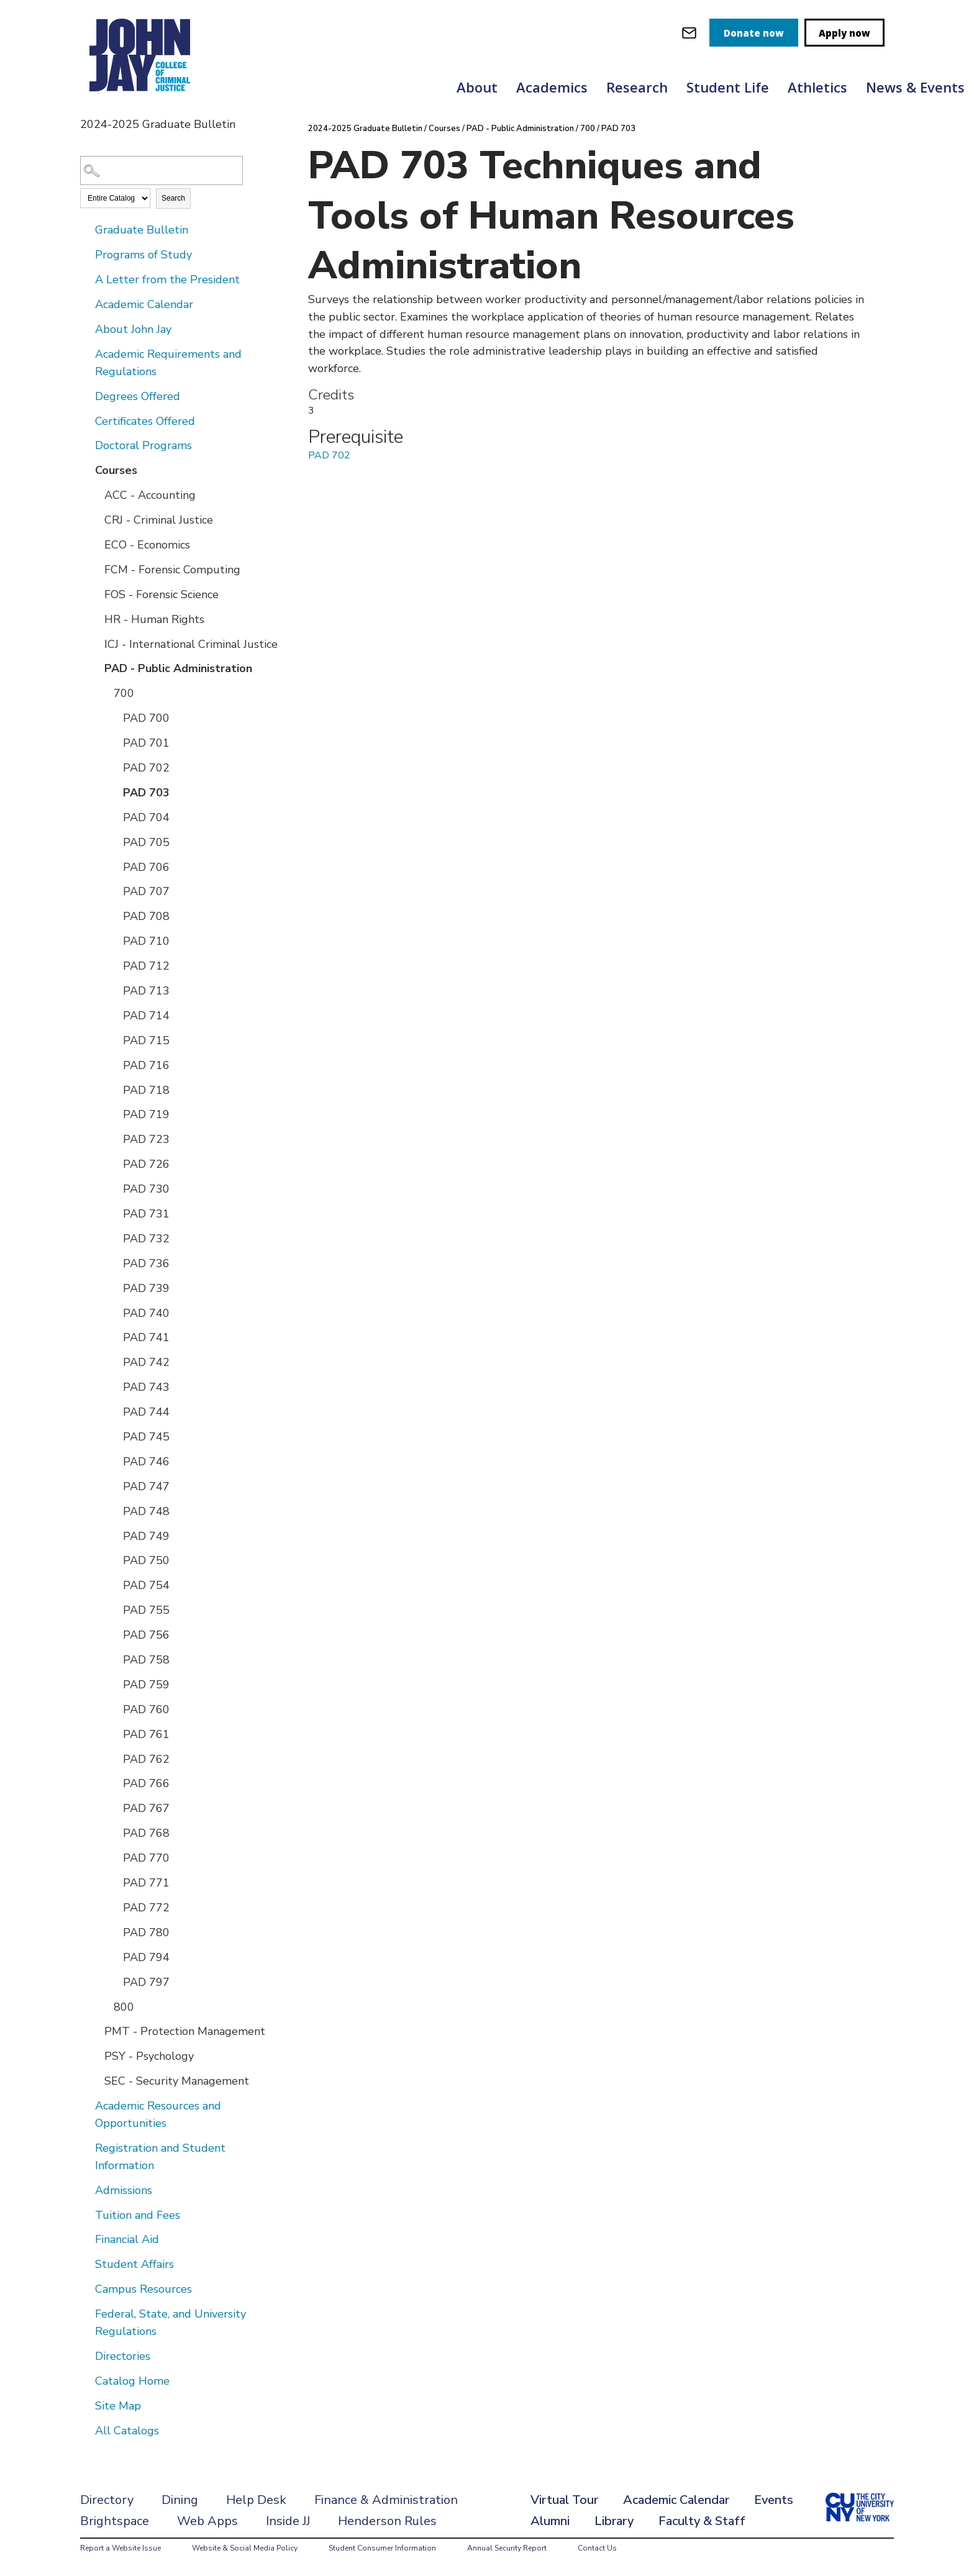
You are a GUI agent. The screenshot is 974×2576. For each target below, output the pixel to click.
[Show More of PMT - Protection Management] (95, 2030)
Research (637, 87)
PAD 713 (146, 990)
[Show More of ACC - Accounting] (95, 494)
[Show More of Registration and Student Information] (86, 2147)
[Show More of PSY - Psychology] (95, 2055)
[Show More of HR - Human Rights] (95, 618)
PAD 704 (146, 817)
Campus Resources (143, 2289)
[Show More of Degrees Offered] (86, 395)
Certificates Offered (145, 421)
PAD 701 (146, 742)
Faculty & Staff (701, 2521)
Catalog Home (132, 2380)
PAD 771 (146, 1882)
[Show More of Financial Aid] (86, 2238)
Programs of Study (143, 254)
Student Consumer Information (382, 2548)
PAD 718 (146, 1090)
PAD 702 (146, 767)
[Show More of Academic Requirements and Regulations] (86, 353)
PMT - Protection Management (184, 2031)
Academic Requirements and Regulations (168, 363)
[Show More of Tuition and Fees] (86, 2214)
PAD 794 (146, 1957)
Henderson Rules (387, 2521)
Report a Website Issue (120, 2548)
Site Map (118, 2405)
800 (124, 2007)
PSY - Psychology (149, 2056)
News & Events (915, 87)
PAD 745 (146, 1436)
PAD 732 (146, 1238)
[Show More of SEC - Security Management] (95, 2080)
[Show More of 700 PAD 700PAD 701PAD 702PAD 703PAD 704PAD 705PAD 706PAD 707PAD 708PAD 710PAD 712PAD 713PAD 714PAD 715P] (105, 692)
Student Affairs (134, 2264)
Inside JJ (288, 2521)
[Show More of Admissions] (86, 2189)
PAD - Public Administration (178, 668)
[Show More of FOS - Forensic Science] (95, 594)
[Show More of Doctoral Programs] (86, 445)
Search (173, 198)
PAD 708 (146, 916)
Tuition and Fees (137, 2215)
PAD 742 (146, 1362)
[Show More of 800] (105, 2006)
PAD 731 (146, 1213)
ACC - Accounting (150, 495)
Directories (122, 2356)
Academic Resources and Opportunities (158, 2114)
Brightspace (114, 2521)
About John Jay (133, 329)
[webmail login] (689, 33)
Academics (552, 87)
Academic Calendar (144, 304)
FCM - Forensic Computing (172, 569)
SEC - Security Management (176, 2080)
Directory (107, 2500)
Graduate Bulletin (141, 229)
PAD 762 (146, 1759)
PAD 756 (146, 1634)
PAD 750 (146, 1560)
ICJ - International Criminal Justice (191, 644)
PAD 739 (146, 1288)
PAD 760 (146, 1709)
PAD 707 (146, 891)
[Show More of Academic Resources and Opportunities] (86, 2105)
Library (614, 2521)
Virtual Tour (564, 2500)
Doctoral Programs (143, 445)
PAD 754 (146, 1585)
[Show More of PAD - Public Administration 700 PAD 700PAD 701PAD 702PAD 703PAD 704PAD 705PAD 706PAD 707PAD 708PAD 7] (95, 668)
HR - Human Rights (154, 619)
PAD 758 (146, 1659)
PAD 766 (146, 1783)
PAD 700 (146, 718)
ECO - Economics (147, 544)
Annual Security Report (507, 2548)
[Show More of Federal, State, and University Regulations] (86, 2313)
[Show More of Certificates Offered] (86, 420)
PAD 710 (146, 941)
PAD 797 (146, 1982)
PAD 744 (146, 1411)
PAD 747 (146, 1486)
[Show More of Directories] (86, 2355)
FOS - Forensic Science (161, 594)
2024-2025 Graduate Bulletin (365, 128)
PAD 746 (146, 1461)
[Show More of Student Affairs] (86, 2263)
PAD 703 (146, 792)
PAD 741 (146, 1337)
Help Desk (256, 2500)
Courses (116, 470)
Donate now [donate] (754, 33)
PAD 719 (146, 1114)
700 (124, 693)
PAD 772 (146, 1907)
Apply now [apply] (844, 33)
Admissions (123, 2190)
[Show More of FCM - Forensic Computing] (95, 569)
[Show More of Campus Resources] (86, 2288)
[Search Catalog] (161, 170)
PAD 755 (146, 1610)
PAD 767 (146, 1808)
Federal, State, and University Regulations (170, 2322)
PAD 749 (146, 1536)
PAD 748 (146, 1511)
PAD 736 (146, 1263)
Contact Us (597, 2548)
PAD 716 (146, 1065)
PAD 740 (146, 1313)
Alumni (550, 2521)
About (477, 87)
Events (773, 2500)
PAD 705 (146, 842)
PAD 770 (146, 1857)
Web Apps (207, 2521)
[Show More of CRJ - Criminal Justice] (95, 519)
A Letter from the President (167, 279)
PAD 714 (146, 1015)
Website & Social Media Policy (245, 2548)
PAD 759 (146, 1684)
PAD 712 (146, 965)
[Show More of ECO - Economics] (95, 544)
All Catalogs (127, 2430)
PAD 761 (146, 1734)
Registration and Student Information (160, 2157)
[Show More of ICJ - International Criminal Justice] (95, 643)
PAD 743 (146, 1387)
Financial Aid (127, 2239)
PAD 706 (146, 867)
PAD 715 (146, 1040)
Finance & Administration (386, 2500)
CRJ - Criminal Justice (158, 519)
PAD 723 (146, 1139)
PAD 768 (146, 1833)
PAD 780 (146, 1932)
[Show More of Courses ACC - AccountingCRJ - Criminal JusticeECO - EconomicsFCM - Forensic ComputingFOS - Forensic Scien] (86, 469)
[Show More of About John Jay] (86, 328)
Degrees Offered (137, 396)
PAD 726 (146, 1164)
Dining (180, 2500)
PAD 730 (146, 1188)
